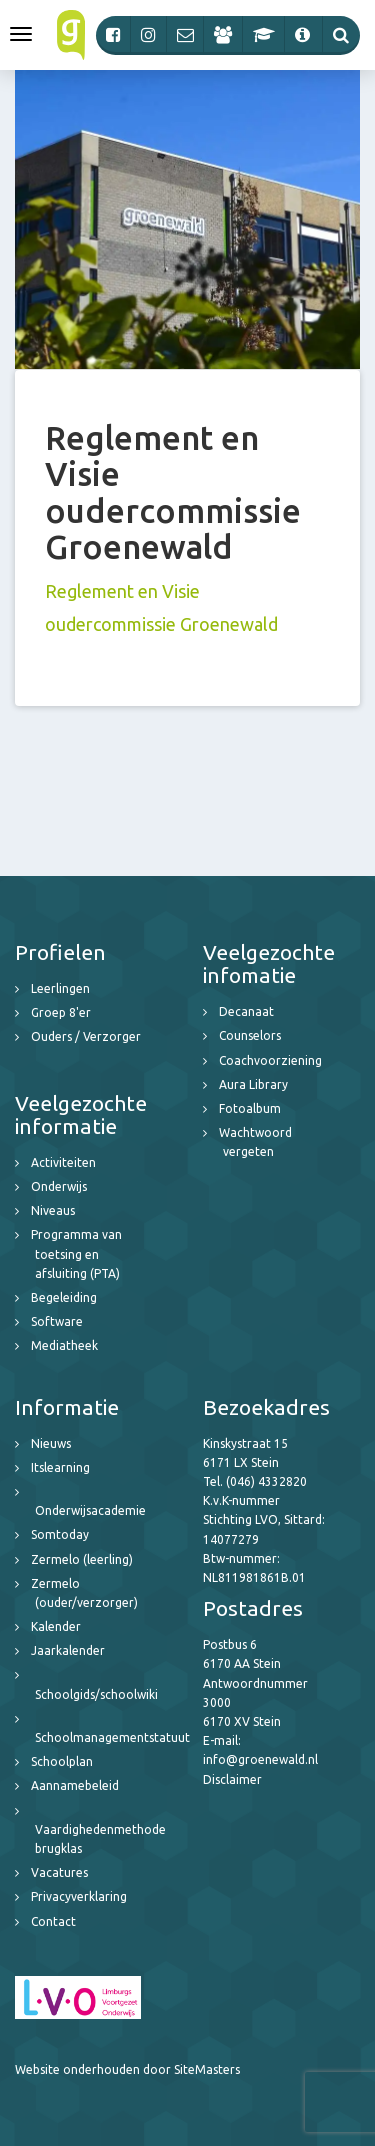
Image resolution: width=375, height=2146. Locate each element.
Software (57, 1321)
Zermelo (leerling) (82, 1559)
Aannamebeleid (75, 1785)
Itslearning (60, 1467)
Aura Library (253, 1084)
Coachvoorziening (270, 1060)
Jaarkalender (68, 1650)
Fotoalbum (250, 1108)
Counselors (250, 1035)
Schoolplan (62, 1761)
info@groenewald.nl (260, 1759)
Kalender (56, 1626)
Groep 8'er (61, 1012)
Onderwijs (59, 1186)
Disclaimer (232, 1779)
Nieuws (51, 1443)
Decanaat (246, 1011)
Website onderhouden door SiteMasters (127, 2069)
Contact (53, 1921)
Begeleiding (64, 1297)
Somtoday (60, 1534)
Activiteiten (63, 1162)
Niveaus (53, 1210)
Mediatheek (64, 1345)
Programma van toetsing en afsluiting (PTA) (76, 1253)
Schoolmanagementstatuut (112, 1737)
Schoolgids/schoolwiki (96, 1694)
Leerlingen (60, 988)
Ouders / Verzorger (86, 1036)
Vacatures (59, 1872)
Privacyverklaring (79, 1896)
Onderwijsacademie (90, 1510)
